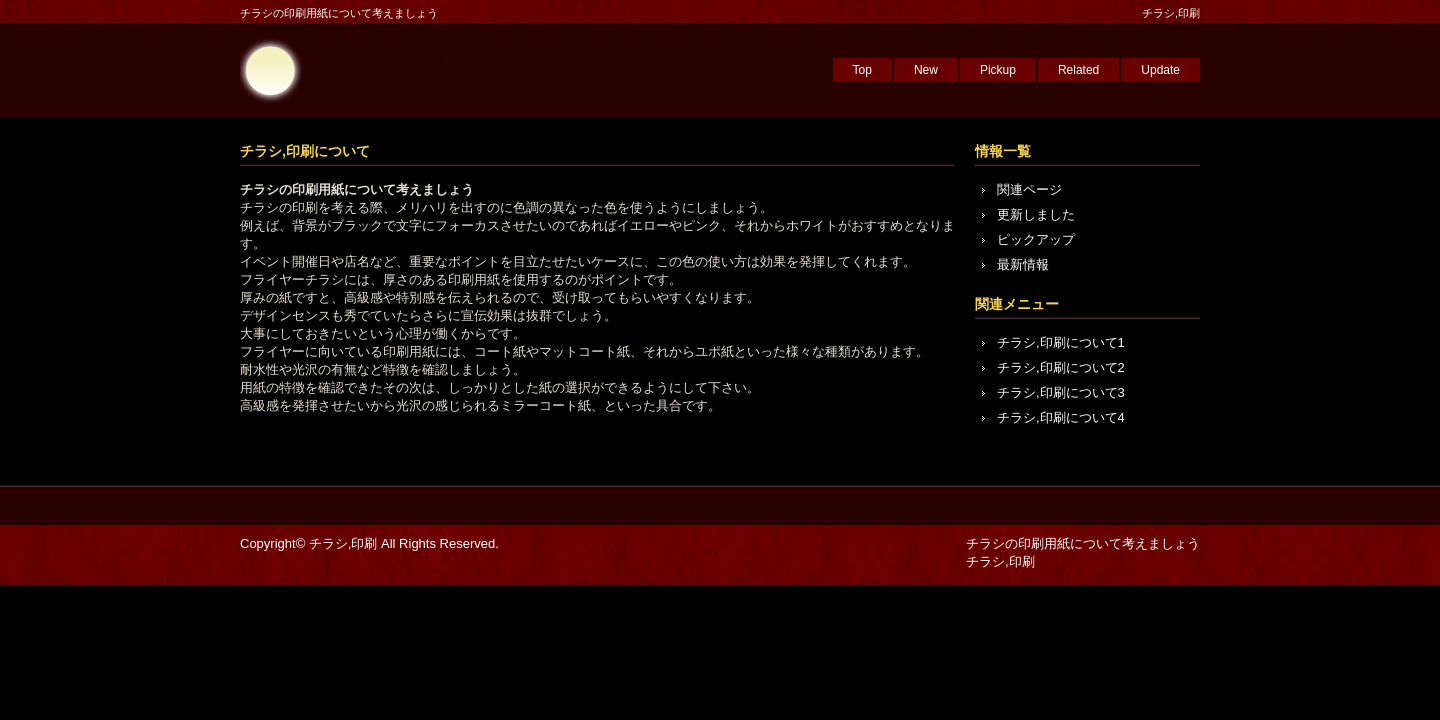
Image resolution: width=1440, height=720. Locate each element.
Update (1160, 70)
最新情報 (1023, 264)
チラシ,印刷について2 (1061, 367)
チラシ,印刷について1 (1061, 342)
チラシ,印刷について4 (1061, 417)
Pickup (998, 70)
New (926, 70)
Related (1078, 70)
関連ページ (1029, 189)
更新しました (1036, 214)
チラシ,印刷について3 (1061, 392)
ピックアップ (1036, 239)
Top (862, 70)
